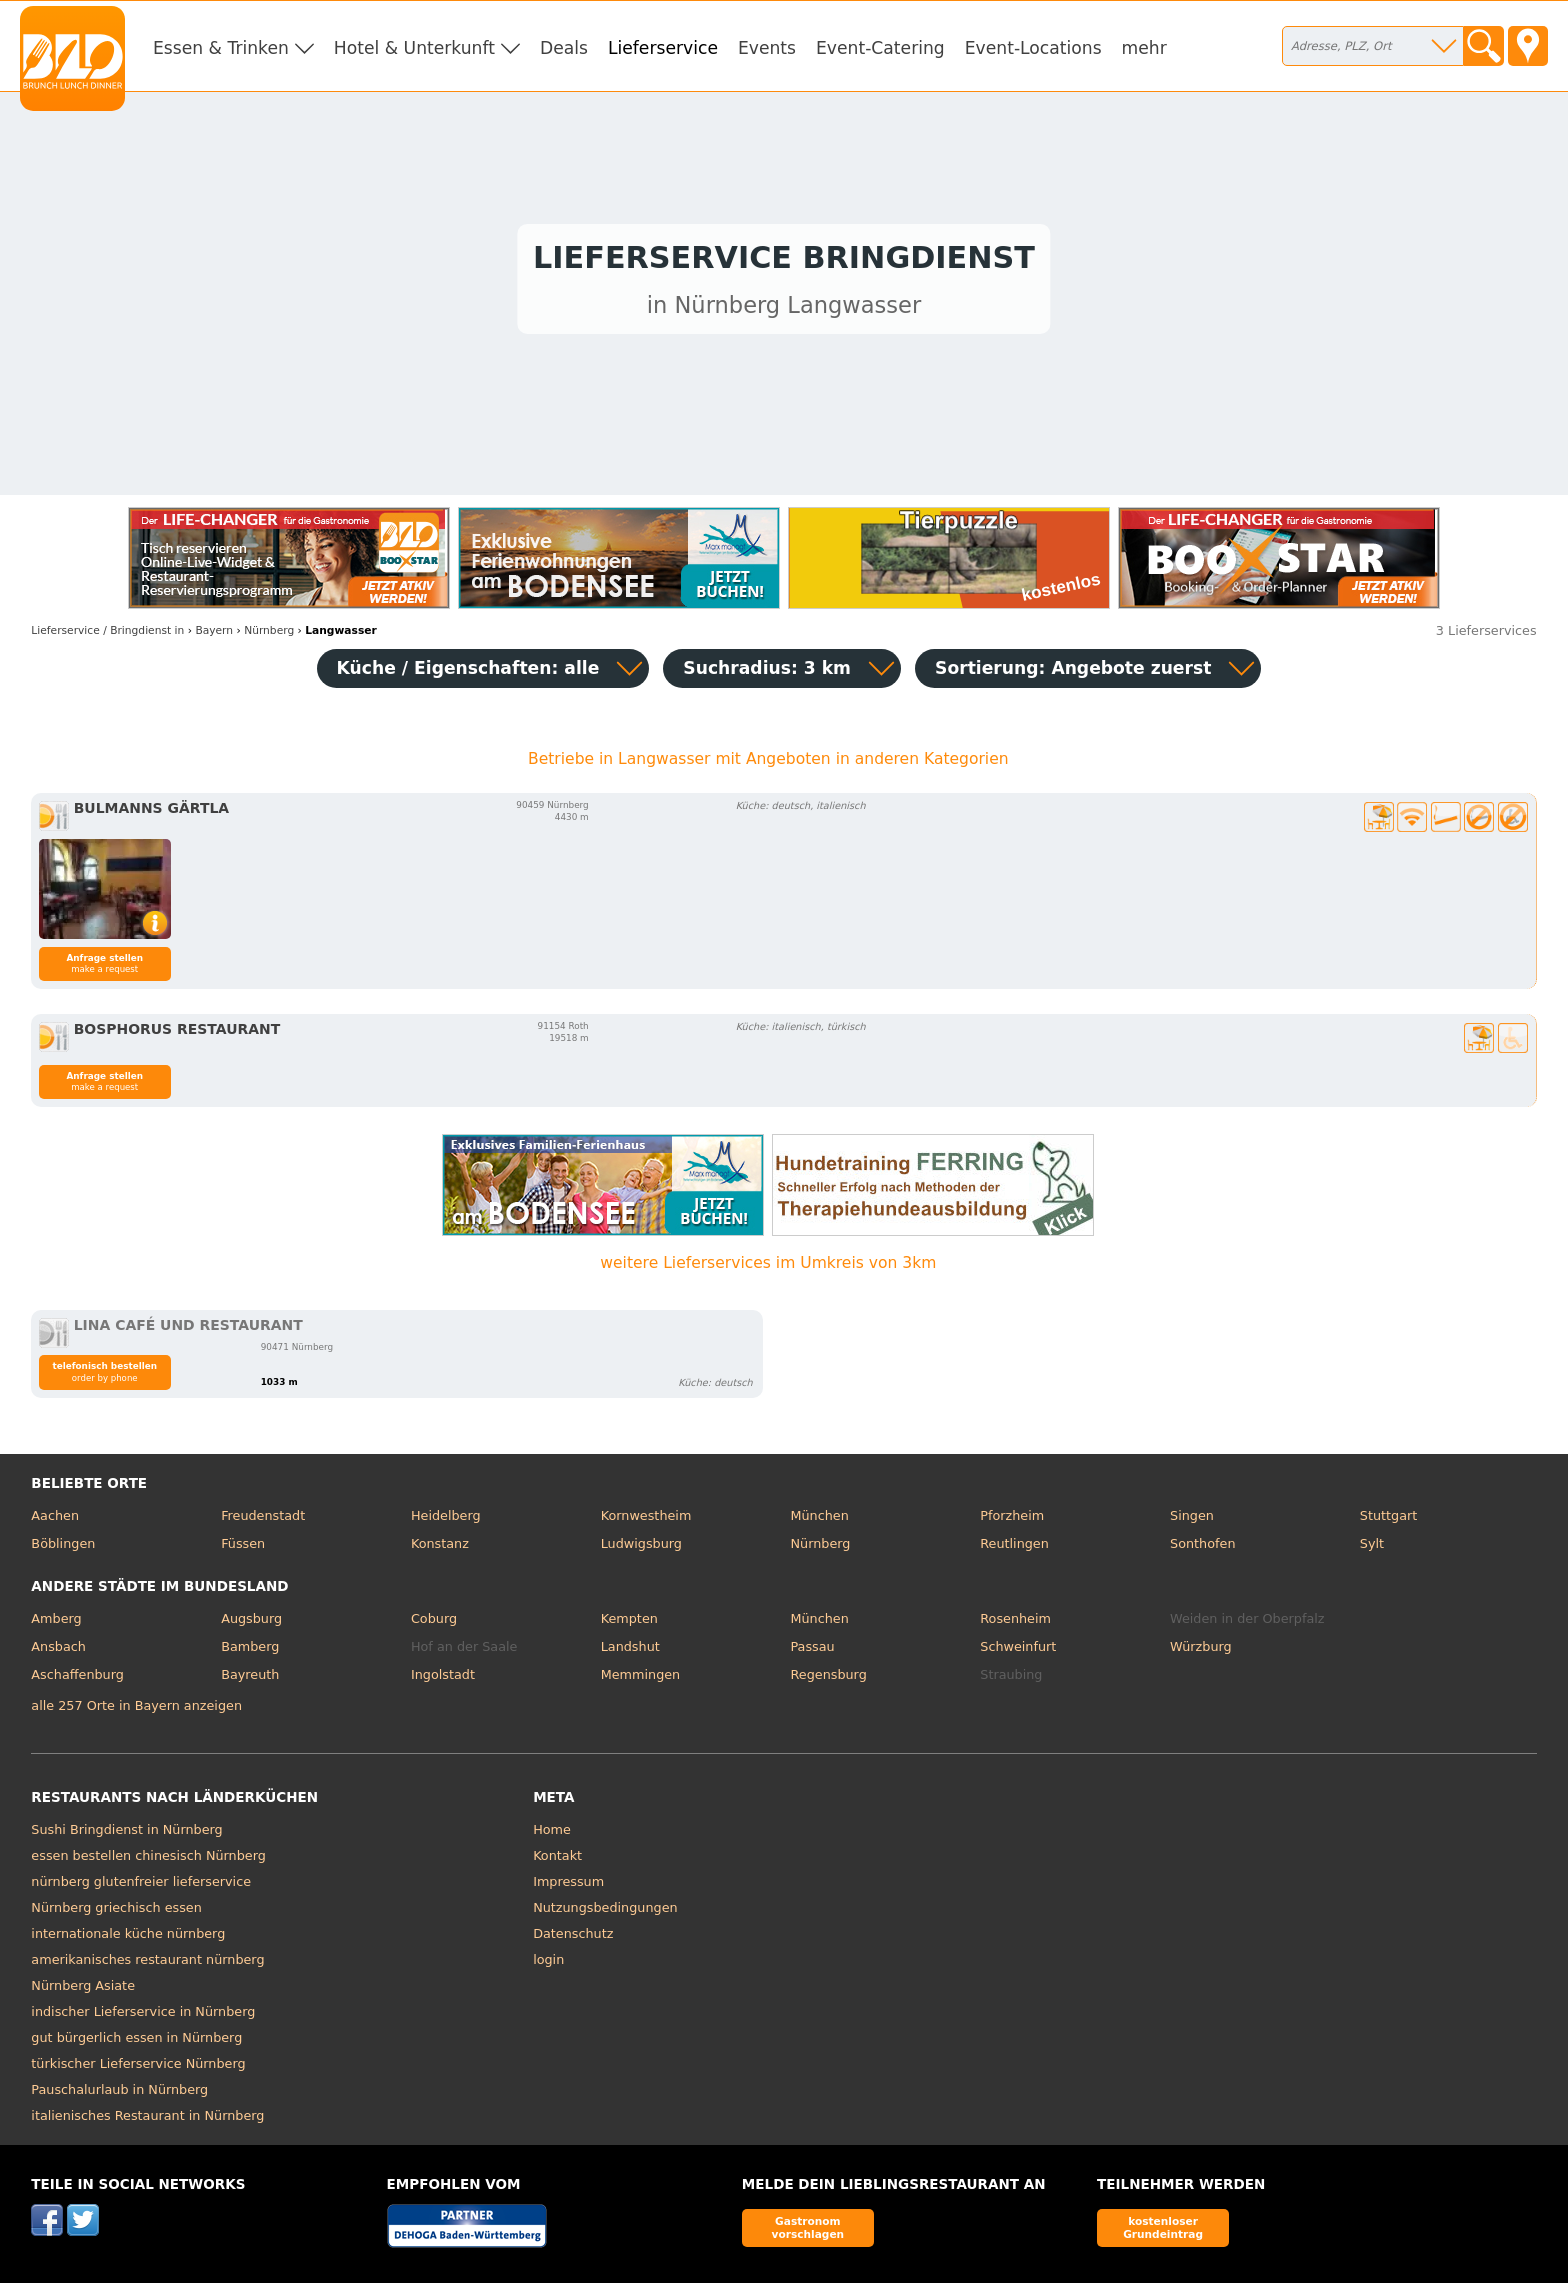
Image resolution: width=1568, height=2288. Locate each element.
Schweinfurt (1018, 1651)
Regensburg (828, 1679)
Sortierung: (1073, 673)
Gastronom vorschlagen (808, 2232)
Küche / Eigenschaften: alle (468, 673)
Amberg (56, 1624)
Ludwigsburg (641, 1548)
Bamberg (250, 1651)
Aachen (55, 1521)
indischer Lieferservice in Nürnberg (143, 2016)
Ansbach (58, 1651)
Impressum (568, 1886)
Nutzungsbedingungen (605, 1912)
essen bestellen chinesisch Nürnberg (148, 1860)
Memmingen (641, 1679)
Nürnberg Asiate (83, 1990)
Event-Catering (880, 48)
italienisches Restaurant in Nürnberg (147, 2120)
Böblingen (63, 1548)
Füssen (243, 1548)
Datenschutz (573, 1938)
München (819, 1521)
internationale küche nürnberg (128, 1938)
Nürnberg (820, 1548)
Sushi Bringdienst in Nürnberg (126, 1834)
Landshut (630, 1651)
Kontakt (557, 1860)
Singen (1192, 1521)
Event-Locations (1033, 48)
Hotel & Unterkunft (414, 48)
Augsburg (251, 1624)
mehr (1144, 48)
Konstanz (440, 1548)
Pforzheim (1012, 1521)
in (107, 635)
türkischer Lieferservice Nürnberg (138, 2068)
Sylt (1372, 1548)
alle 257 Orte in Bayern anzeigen (136, 1710)
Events (767, 48)
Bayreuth (250, 1679)
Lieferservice (663, 48)
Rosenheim (1015, 1624)
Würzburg (1201, 1651)
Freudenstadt (263, 1521)
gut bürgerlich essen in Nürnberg (136, 2042)
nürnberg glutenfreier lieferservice (141, 1886)
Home (552, 1834)
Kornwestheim (646, 1521)
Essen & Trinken (221, 48)
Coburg (434, 1624)
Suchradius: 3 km (767, 673)
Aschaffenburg (77, 1679)
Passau (812, 1651)
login (548, 1964)
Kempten (629, 1624)
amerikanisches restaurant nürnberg (147, 1964)
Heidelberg (446, 1521)
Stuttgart (1388, 1521)
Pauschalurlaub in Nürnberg (119, 2094)
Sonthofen (1202, 1548)
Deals (564, 48)
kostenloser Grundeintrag (1163, 2232)
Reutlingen (1014, 1548)
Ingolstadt (443, 1679)
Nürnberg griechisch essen (116, 1912)
